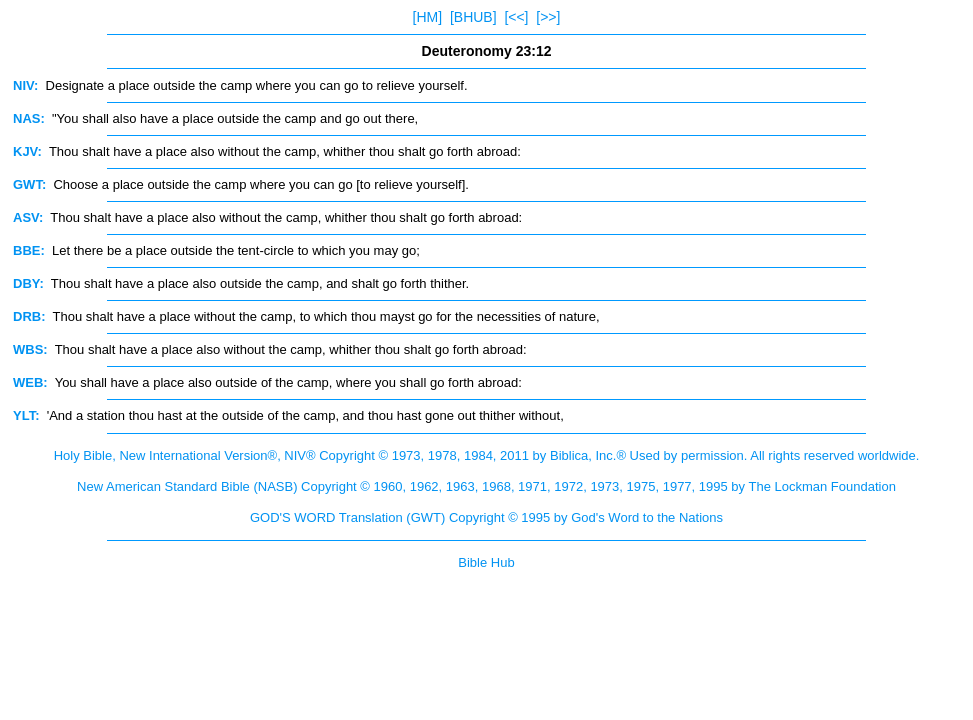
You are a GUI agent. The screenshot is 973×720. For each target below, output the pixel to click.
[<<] (516, 17)
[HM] (428, 17)
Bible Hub (486, 562)
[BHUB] (473, 17)
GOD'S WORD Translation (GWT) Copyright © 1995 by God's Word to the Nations (486, 517)
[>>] (548, 17)
